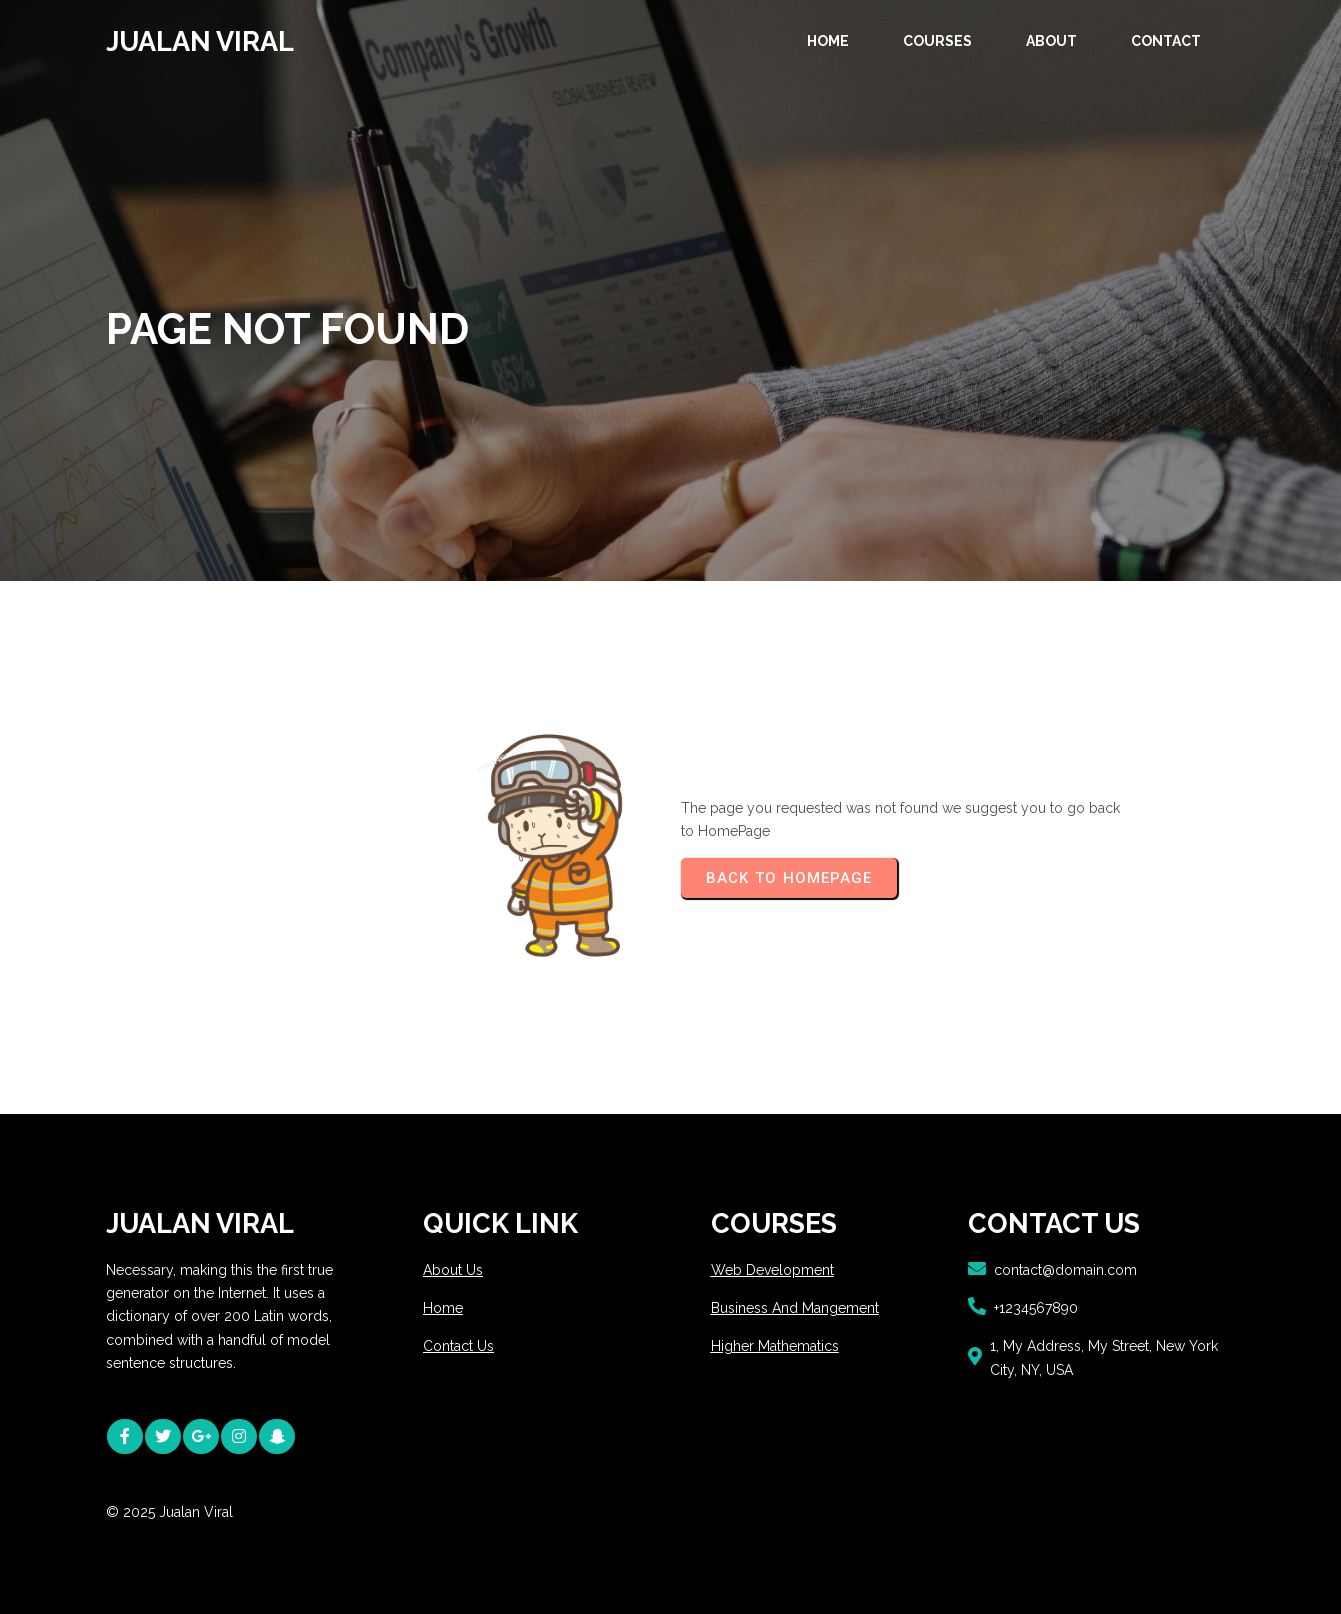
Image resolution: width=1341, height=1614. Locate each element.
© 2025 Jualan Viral (169, 1512)
